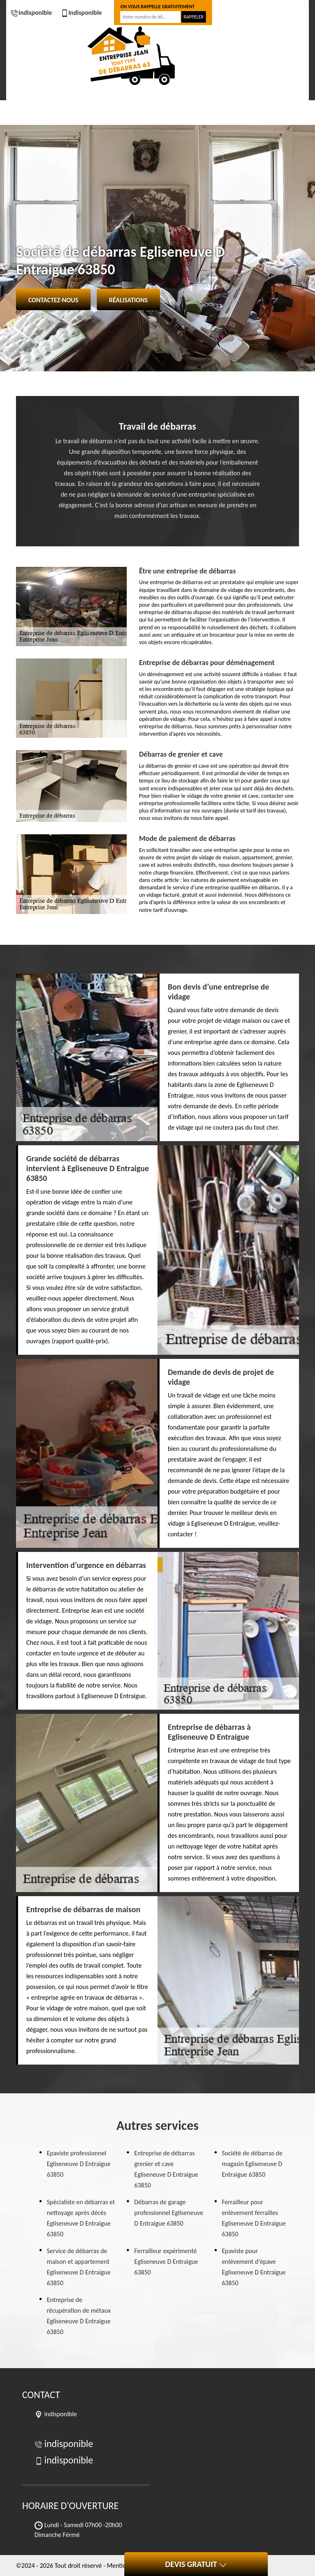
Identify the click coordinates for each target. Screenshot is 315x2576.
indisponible (31, 12)
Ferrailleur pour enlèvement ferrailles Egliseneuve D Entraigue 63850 (254, 2218)
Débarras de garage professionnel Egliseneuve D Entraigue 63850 (168, 2212)
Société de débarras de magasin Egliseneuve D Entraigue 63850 (252, 2163)
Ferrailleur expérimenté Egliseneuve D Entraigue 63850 (166, 2261)
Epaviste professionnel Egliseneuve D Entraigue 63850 (79, 2163)
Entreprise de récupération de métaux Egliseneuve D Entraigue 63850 (79, 2316)
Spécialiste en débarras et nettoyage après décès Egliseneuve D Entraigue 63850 (81, 2218)
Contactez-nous (53, 300)
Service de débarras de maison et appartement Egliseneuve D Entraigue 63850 (79, 2267)
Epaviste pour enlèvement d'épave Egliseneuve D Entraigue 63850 (254, 2267)
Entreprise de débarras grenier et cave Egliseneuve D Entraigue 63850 (166, 2169)
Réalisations (128, 300)
